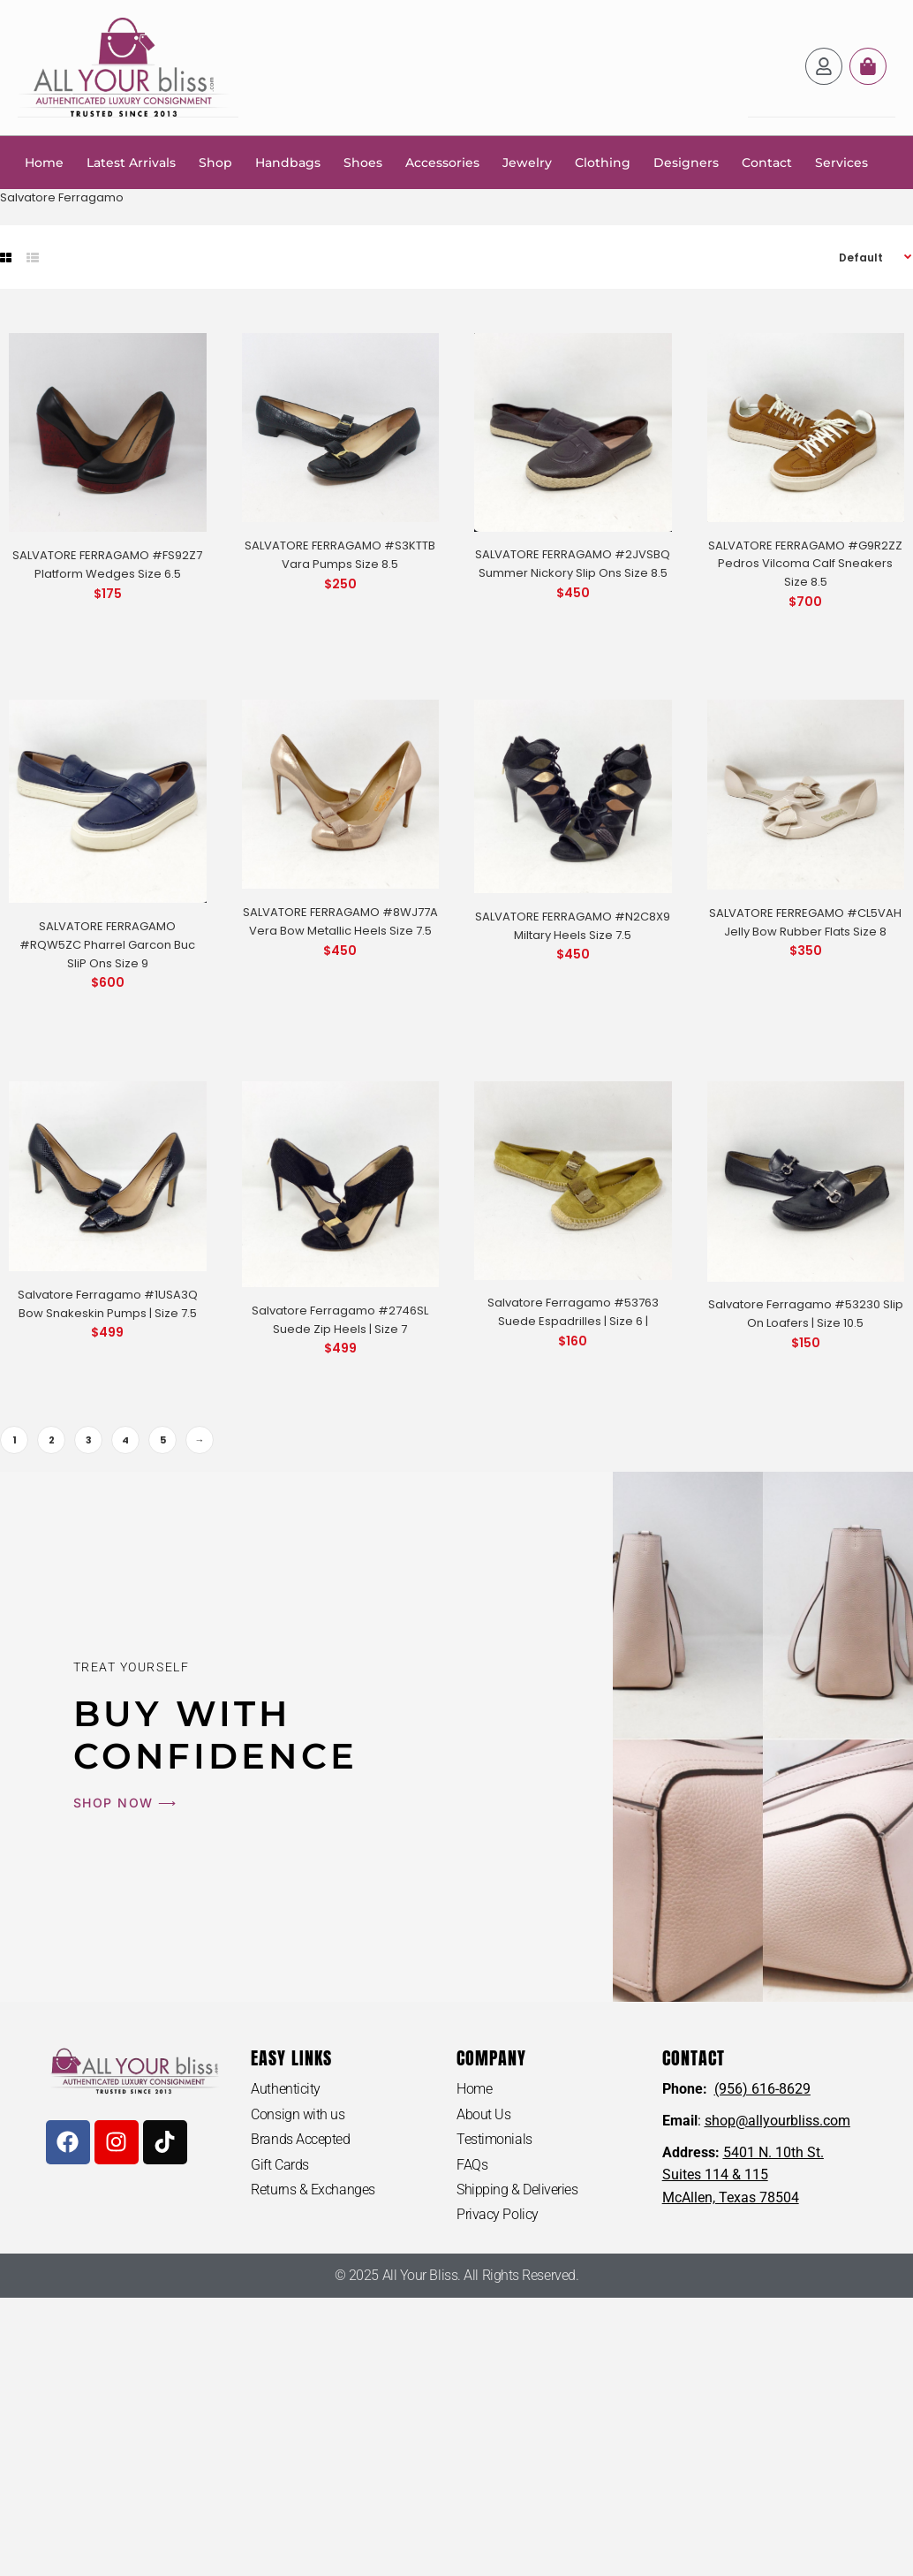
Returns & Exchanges (312, 2189)
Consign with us (297, 2113)
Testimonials (494, 2139)
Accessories (442, 162)
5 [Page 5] (163, 1439)
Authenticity (286, 2088)
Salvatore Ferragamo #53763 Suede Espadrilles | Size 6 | (573, 1311)
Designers (686, 162)
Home (44, 162)
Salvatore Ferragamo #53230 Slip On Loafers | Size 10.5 (805, 1312)
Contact (767, 162)
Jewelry (527, 162)
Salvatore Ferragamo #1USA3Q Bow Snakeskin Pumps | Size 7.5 (108, 1303)
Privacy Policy (497, 2214)
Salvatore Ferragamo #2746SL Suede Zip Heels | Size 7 (340, 1319)
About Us (483, 2113)
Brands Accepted (300, 2139)
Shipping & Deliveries (517, 2189)
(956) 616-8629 (762, 2088)
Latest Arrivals (131, 162)
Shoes (362, 162)
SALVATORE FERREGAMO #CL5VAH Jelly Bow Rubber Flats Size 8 (805, 921)
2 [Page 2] (52, 1439)
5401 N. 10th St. (773, 2151)
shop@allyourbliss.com (777, 2119)
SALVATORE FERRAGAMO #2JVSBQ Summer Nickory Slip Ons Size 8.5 (572, 562)
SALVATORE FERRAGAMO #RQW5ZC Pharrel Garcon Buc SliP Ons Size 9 (107, 944)
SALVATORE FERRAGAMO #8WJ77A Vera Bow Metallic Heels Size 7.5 (340, 920)
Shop (215, 162)
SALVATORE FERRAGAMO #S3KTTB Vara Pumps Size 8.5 (340, 554)
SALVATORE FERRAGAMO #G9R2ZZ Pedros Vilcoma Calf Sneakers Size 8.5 (805, 563)
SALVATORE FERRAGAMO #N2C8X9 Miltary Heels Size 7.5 (572, 925)
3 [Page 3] (89, 1439)
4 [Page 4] (125, 1439)
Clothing (602, 162)
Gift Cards (280, 2164)
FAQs (471, 2164)
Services (841, 162)
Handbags (288, 162)
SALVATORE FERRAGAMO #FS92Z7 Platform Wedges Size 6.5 (107, 563)
